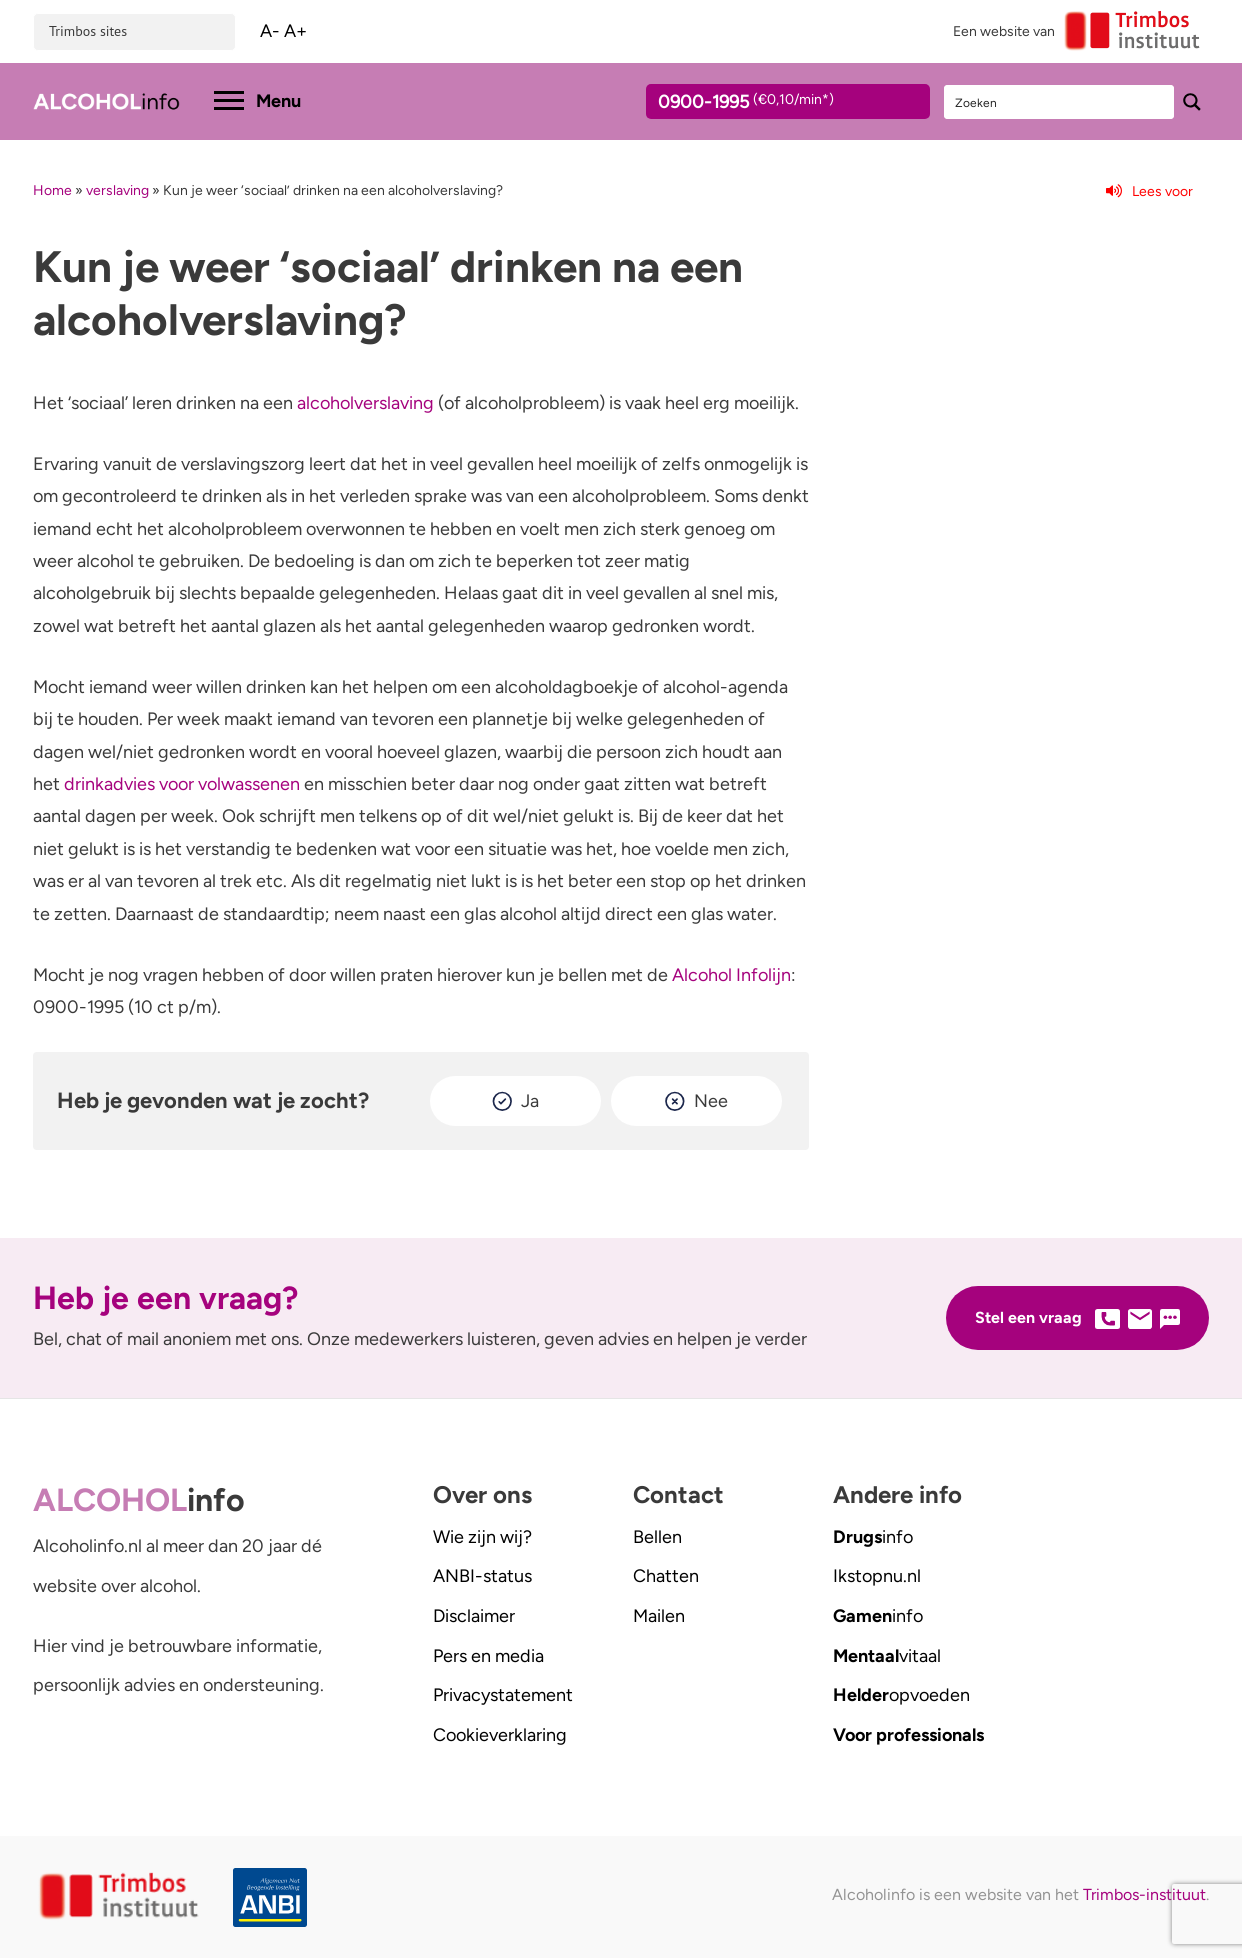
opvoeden (901, 1695)
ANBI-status (482, 1576)
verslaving (117, 190)
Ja (530, 1101)
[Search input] (1060, 102)
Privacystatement (503, 1695)
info (873, 1537)
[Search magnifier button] (1192, 102)
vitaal (887, 1656)
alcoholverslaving (365, 403)
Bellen (657, 1537)
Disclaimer (474, 1616)
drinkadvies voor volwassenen (182, 784)
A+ (295, 31)
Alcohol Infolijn (731, 975)
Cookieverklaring (500, 1735)
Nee (711, 1101)
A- (270, 31)
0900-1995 (770, 105)
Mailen (659, 1616)
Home (52, 190)
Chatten (666, 1576)
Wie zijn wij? (482, 1537)
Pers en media (488, 1656)
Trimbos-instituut (1144, 1894)
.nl (877, 1576)
